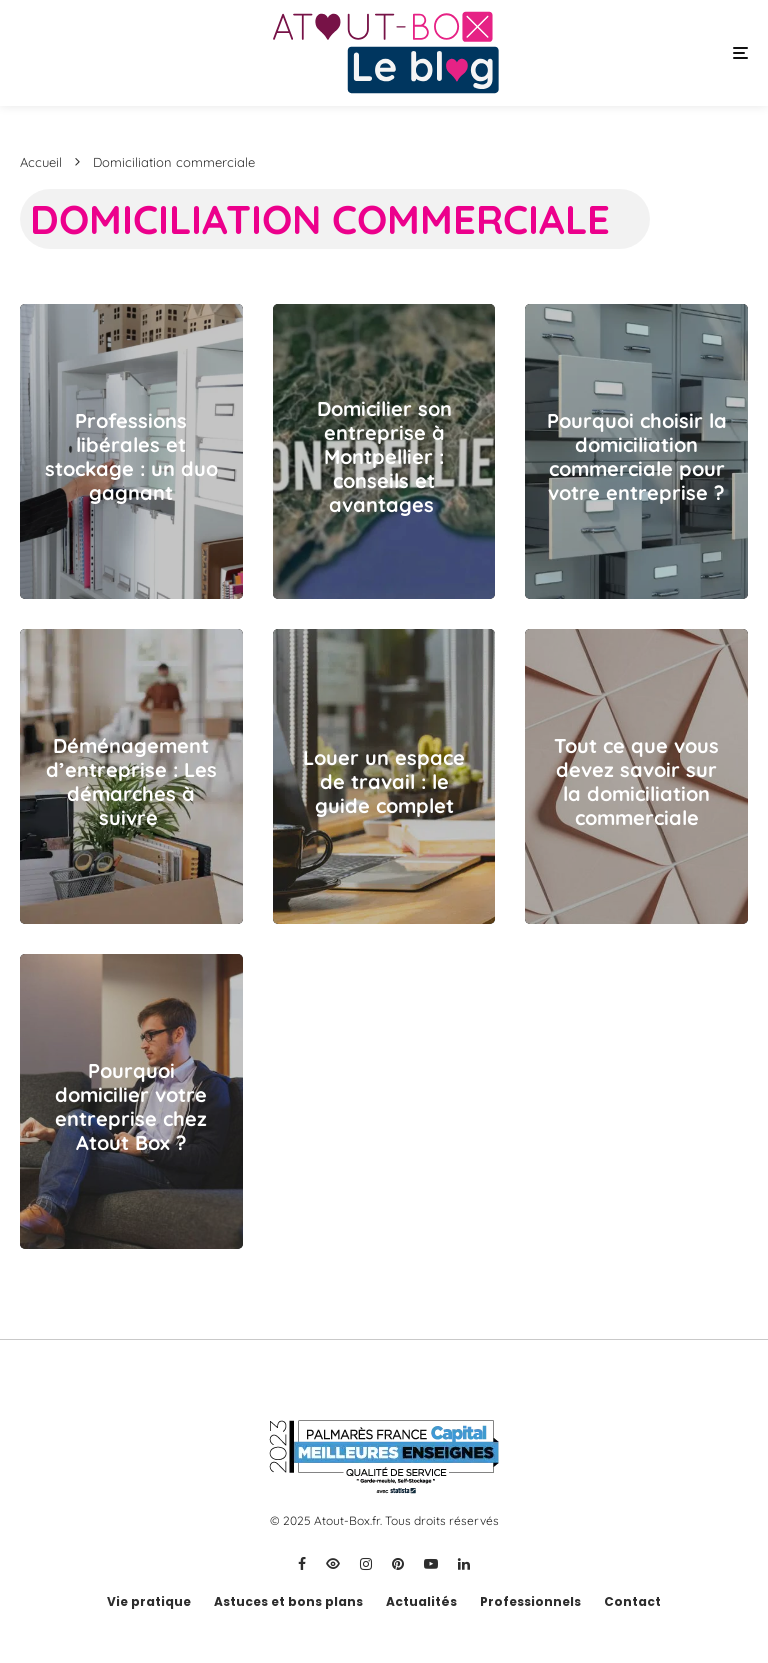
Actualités (421, 1601)
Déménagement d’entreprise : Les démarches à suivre (131, 782)
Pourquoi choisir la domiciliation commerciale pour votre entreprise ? (637, 457)
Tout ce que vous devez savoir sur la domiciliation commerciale (636, 782)
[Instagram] (366, 1564)
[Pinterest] (398, 1564)
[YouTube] (431, 1564)
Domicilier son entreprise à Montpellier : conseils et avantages (384, 457)
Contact (632, 1601)
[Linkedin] (464, 1564)
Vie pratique (149, 1601)
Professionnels (530, 1601)
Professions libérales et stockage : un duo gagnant (131, 457)
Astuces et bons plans (288, 1601)
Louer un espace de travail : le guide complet (384, 782)
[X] (333, 1564)
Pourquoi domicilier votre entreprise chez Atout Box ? (131, 1107)
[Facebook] (302, 1564)
